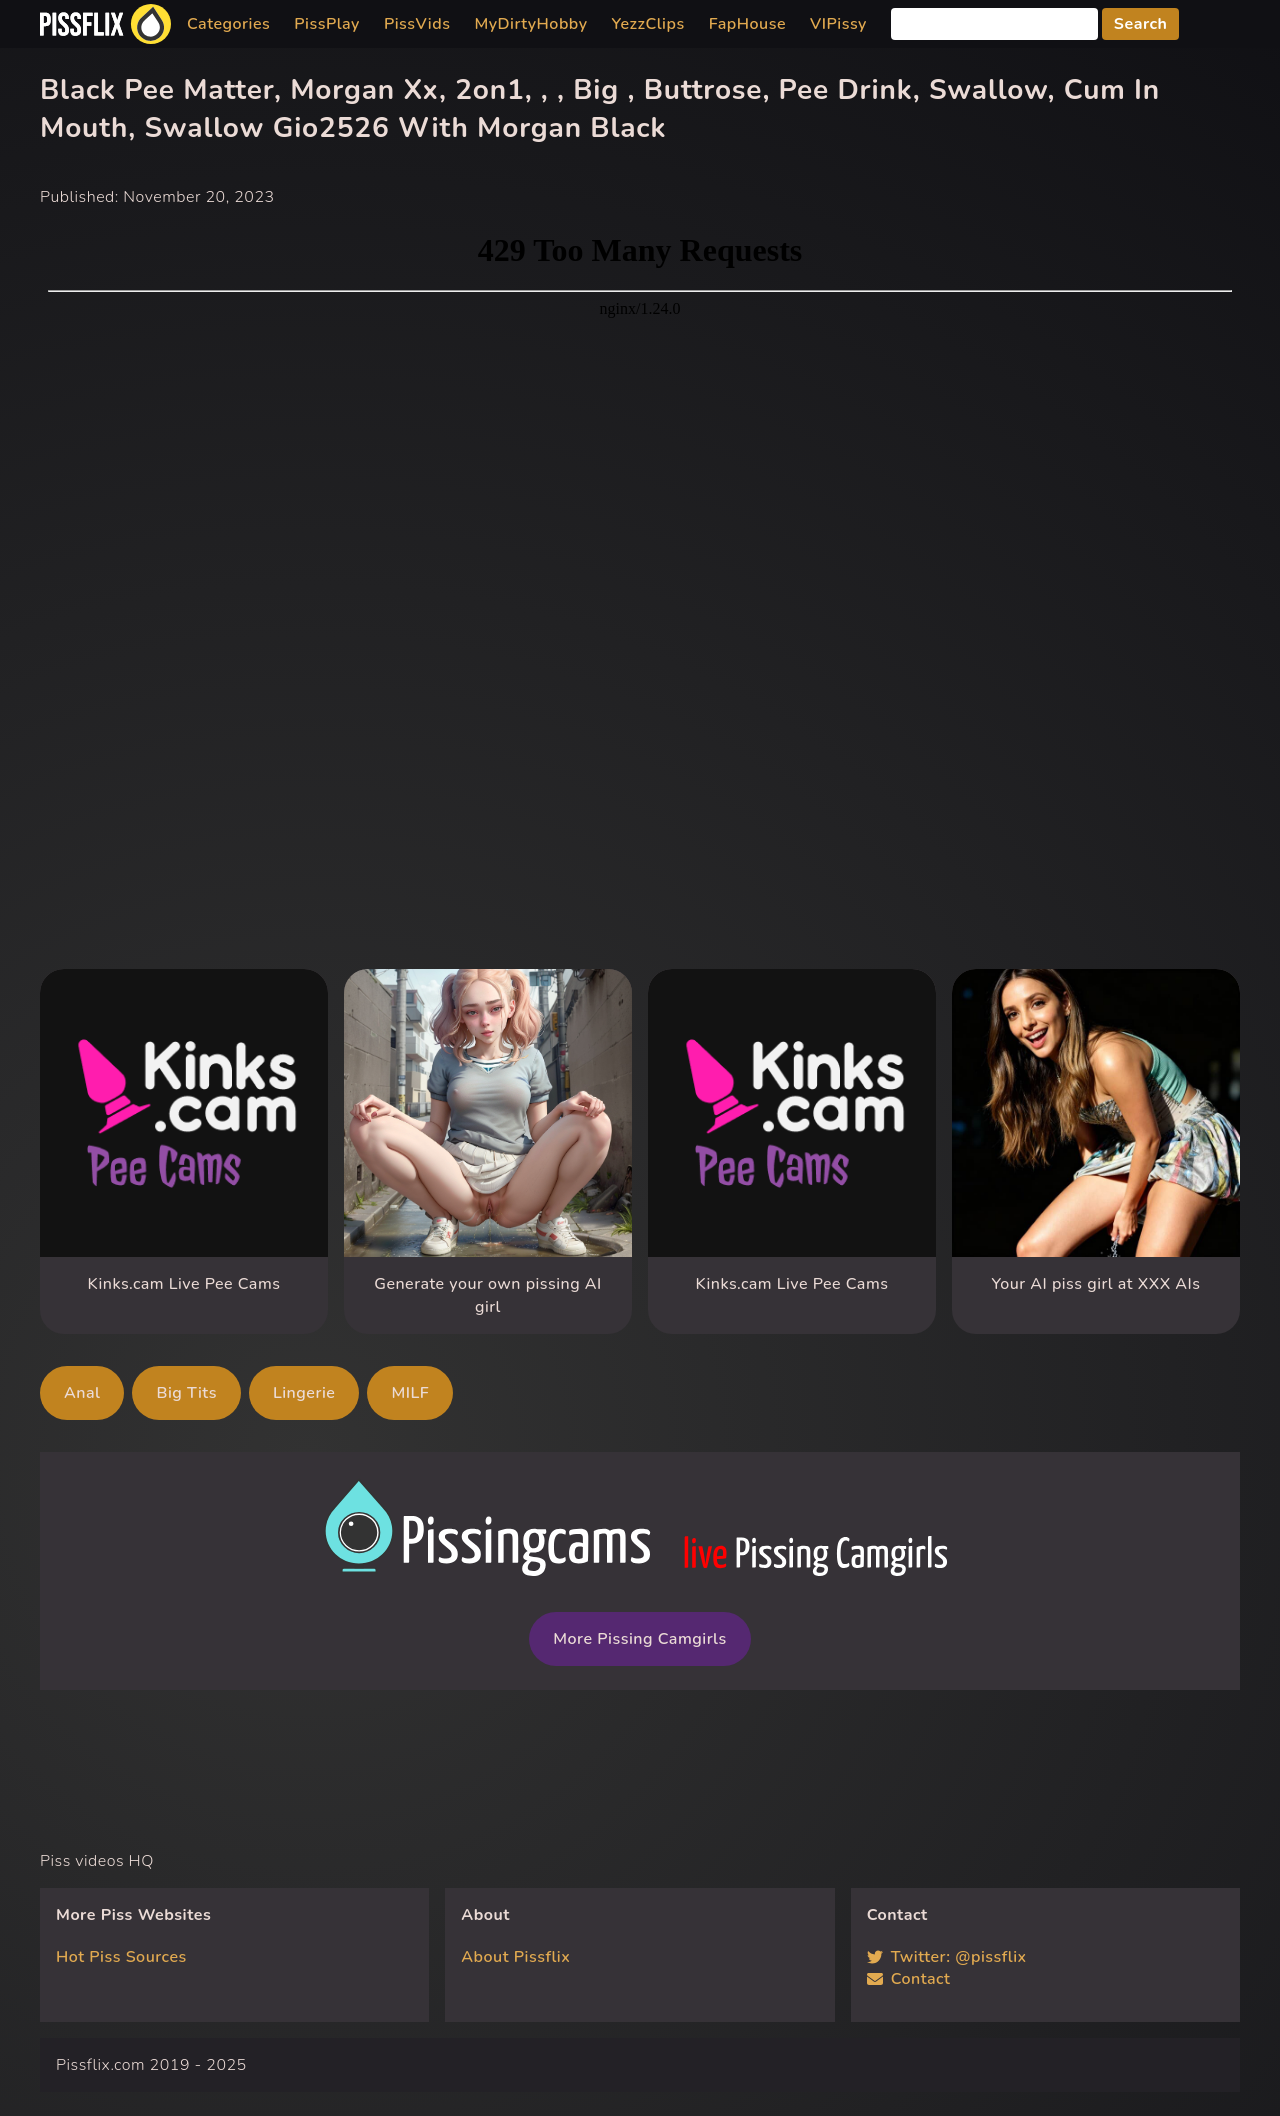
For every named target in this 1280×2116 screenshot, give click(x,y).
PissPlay (327, 24)
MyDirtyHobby (530, 24)
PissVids (417, 24)
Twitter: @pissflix (947, 1957)
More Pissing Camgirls (639, 1639)
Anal (82, 1393)
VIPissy (838, 24)
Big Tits (186, 1393)
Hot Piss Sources (121, 1957)
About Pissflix (515, 1957)
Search (1141, 24)
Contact (909, 1979)
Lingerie (304, 1393)
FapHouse (747, 24)
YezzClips (648, 24)
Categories (228, 24)
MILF (410, 1393)
